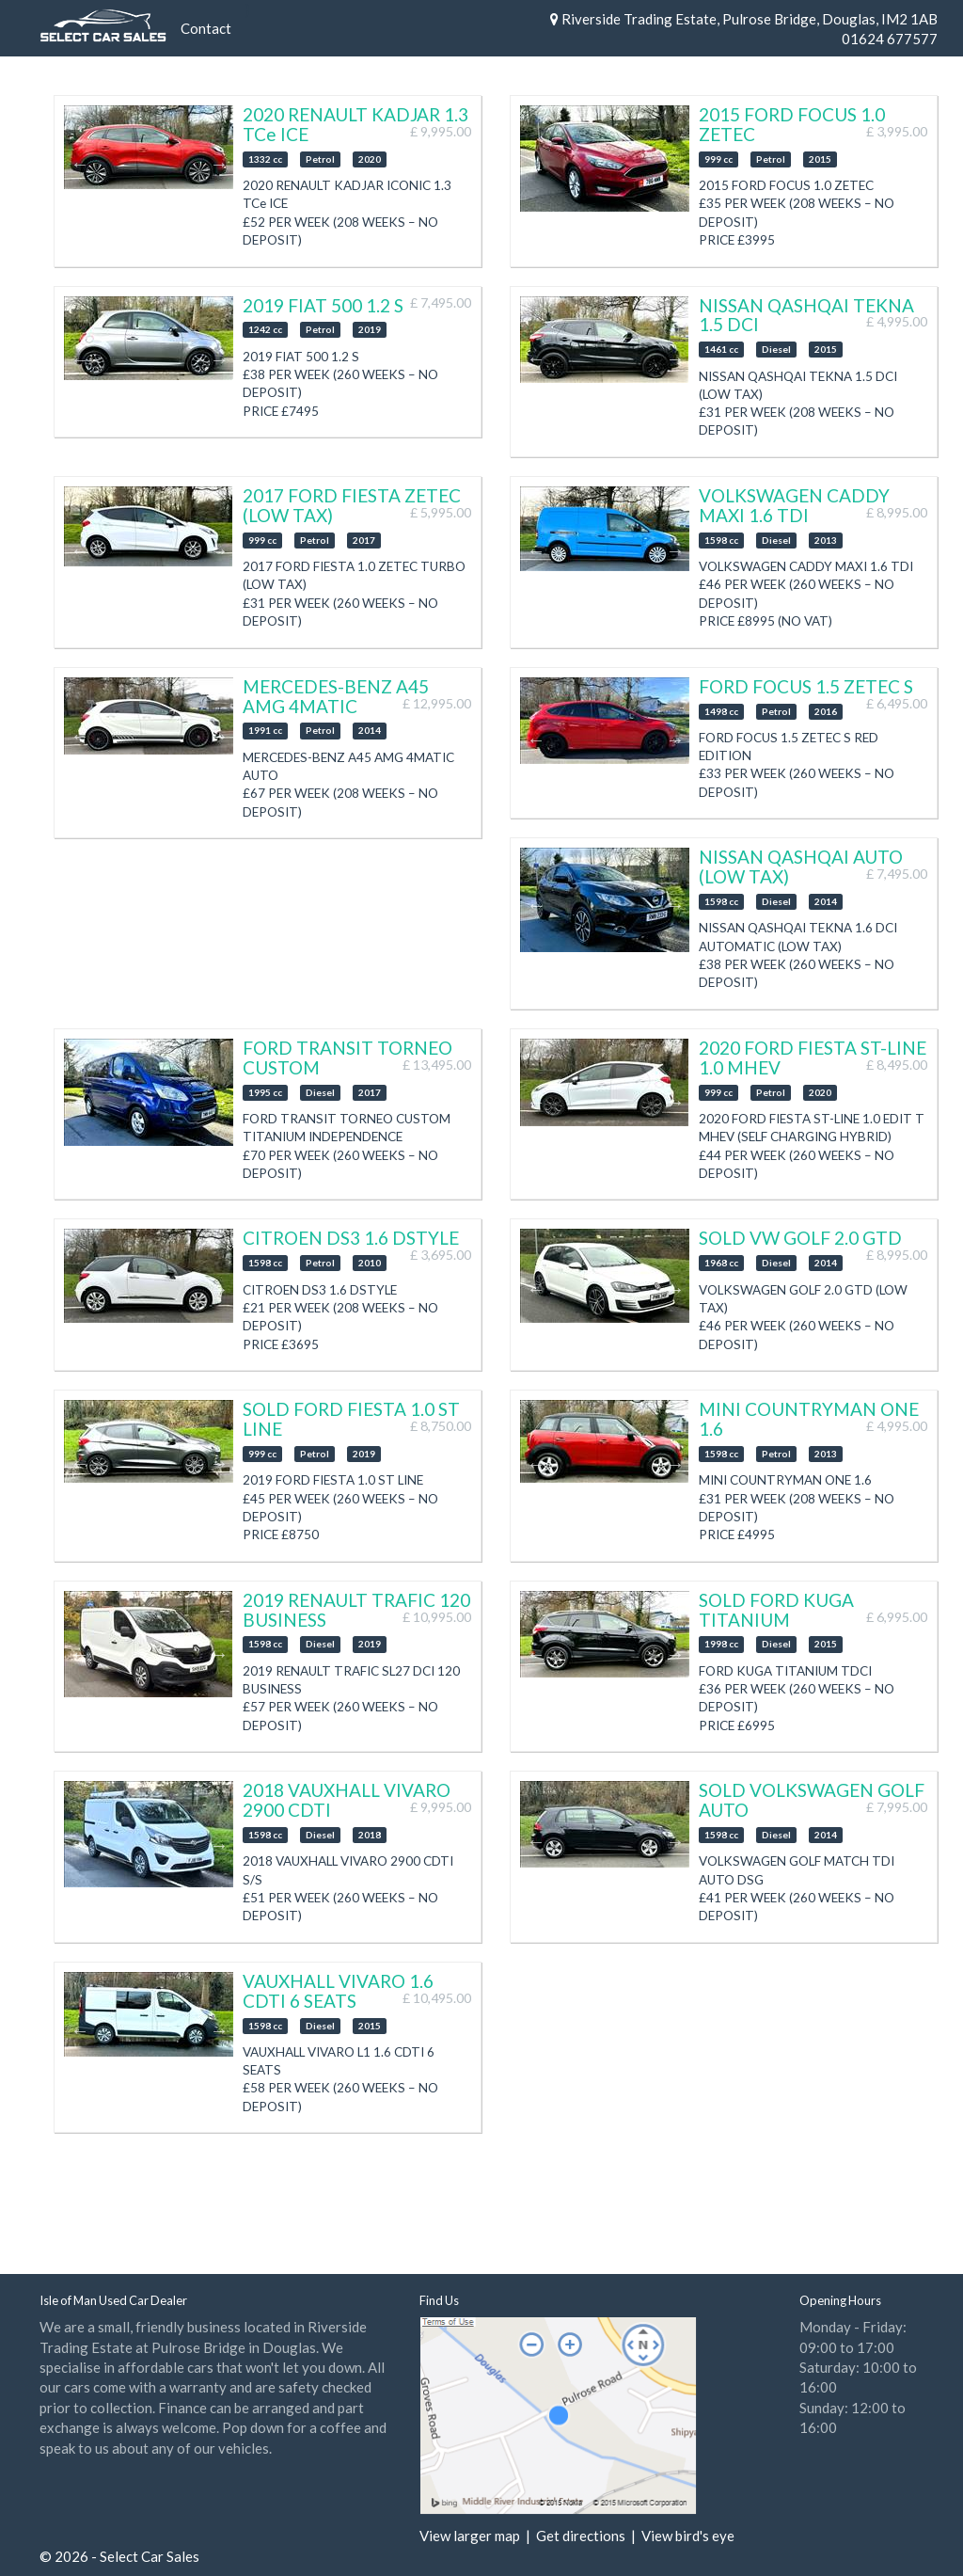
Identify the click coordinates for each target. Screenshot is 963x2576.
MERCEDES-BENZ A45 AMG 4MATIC (336, 696)
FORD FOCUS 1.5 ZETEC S (806, 686)
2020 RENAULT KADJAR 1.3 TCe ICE (355, 124)
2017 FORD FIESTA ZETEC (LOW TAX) (352, 505)
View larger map (469, 2535)
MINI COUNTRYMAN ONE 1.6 (809, 1418)
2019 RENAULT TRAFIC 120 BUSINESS (356, 1609)
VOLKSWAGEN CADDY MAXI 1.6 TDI (794, 505)
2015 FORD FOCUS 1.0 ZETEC (792, 124)
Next (219, 163)
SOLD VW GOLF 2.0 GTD (800, 1237)
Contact (206, 28)
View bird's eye (687, 2535)
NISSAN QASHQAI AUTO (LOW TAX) (801, 866)
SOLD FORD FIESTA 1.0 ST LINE (351, 1418)
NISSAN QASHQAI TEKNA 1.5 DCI (806, 315)
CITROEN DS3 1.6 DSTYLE (351, 1237)
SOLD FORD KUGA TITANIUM (776, 1609)
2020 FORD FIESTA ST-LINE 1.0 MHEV (812, 1057)
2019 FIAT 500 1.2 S (323, 305)
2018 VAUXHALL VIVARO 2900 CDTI (346, 1800)
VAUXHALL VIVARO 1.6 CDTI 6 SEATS (338, 1991)
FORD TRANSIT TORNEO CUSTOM (347, 1057)
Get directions (580, 2535)
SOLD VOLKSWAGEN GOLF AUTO (811, 1800)
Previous (80, 163)
